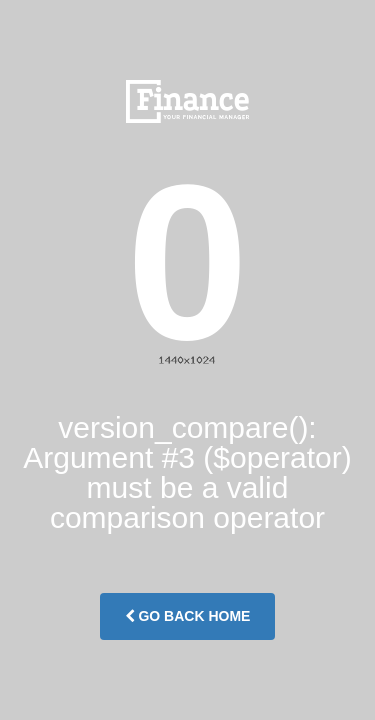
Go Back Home (188, 616)
